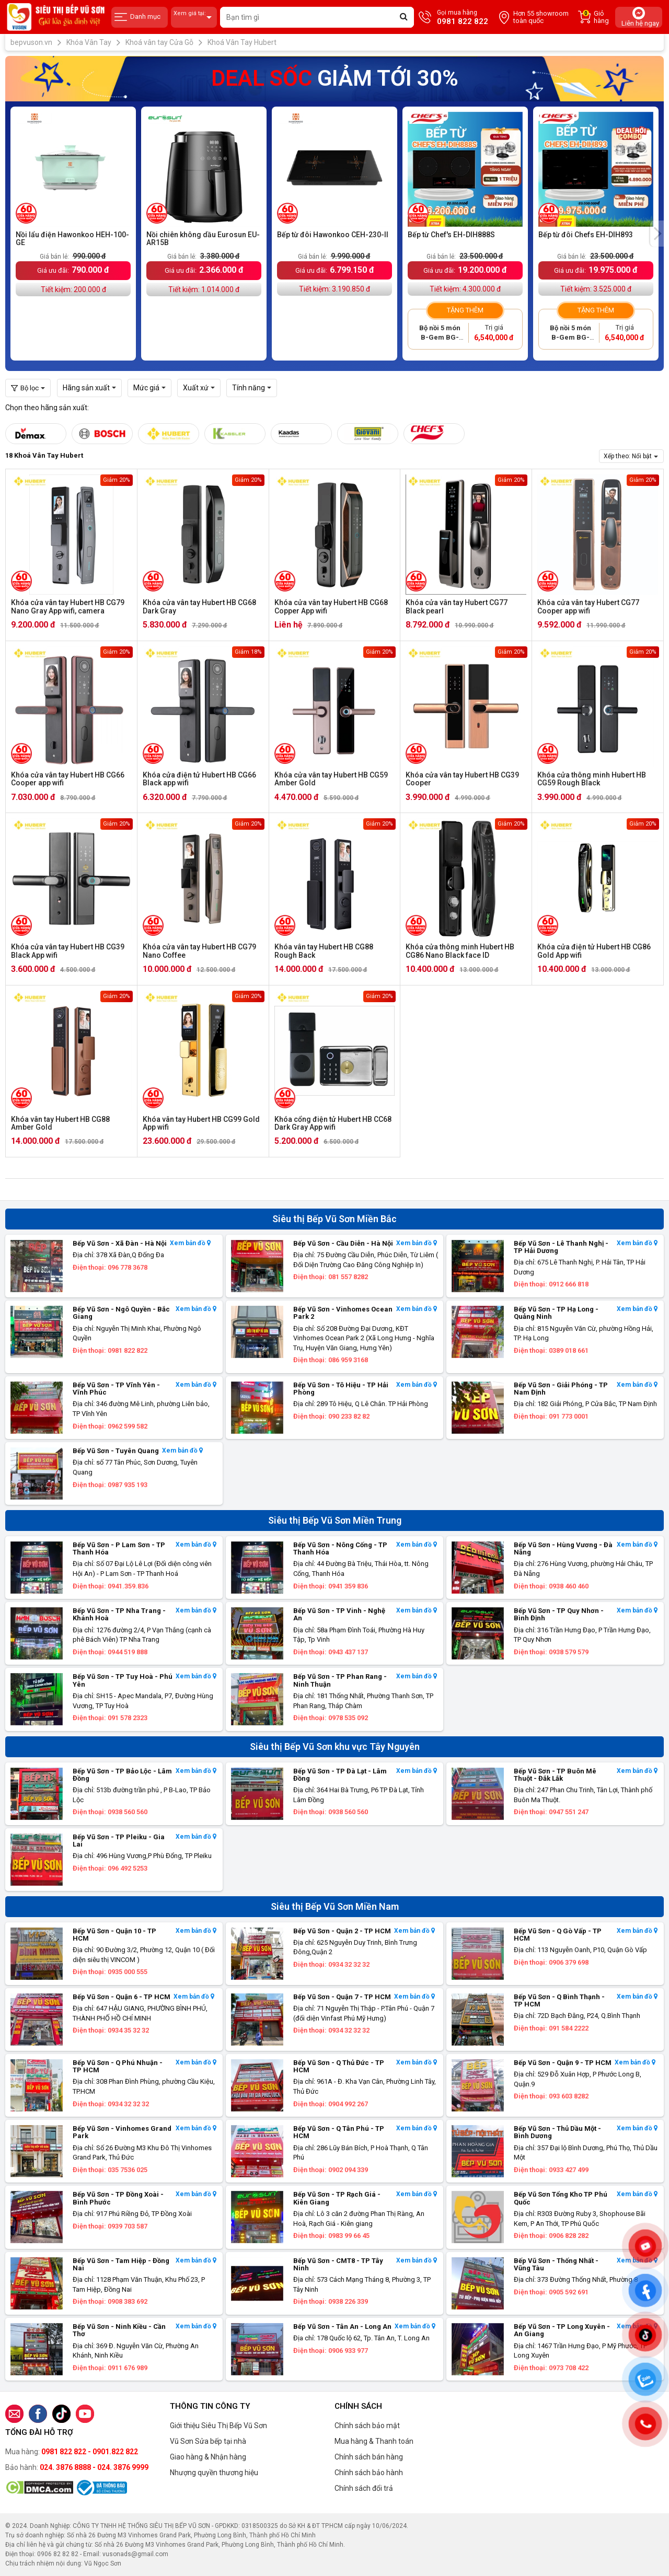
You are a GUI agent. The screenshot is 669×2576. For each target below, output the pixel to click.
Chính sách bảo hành (368, 2472)
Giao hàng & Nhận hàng (208, 2457)
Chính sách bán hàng (368, 2457)
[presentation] (657, 234)
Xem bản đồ (190, 1243)
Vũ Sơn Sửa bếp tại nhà (208, 2441)
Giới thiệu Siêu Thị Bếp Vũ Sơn (218, 2425)
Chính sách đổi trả (363, 2488)
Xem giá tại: (194, 17)
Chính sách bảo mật (367, 2425)
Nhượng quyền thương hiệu (214, 2472)
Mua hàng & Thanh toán (373, 2441)
